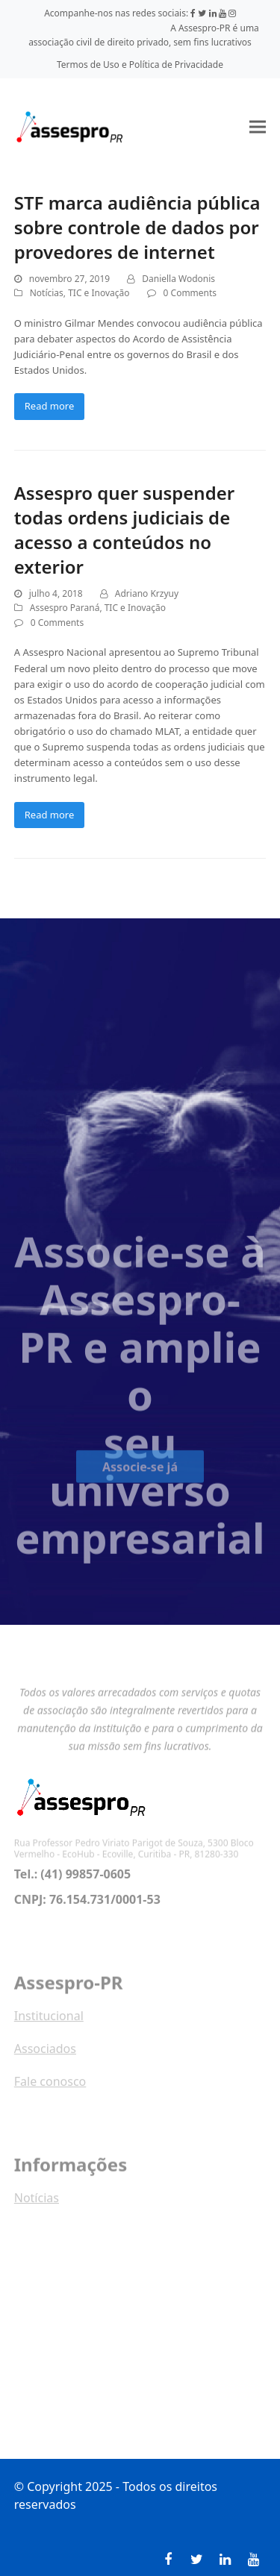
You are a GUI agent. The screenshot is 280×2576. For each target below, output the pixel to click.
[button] (257, 126)
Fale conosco (50, 2089)
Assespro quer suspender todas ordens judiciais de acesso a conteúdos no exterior (124, 529)
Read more (50, 406)
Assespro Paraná (65, 607)
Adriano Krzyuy (146, 593)
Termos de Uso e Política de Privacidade (140, 64)
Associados (45, 2057)
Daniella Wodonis (178, 278)
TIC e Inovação (98, 292)
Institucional (49, 2024)
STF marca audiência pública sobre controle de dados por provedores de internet (137, 227)
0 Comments (190, 292)
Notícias (46, 292)
